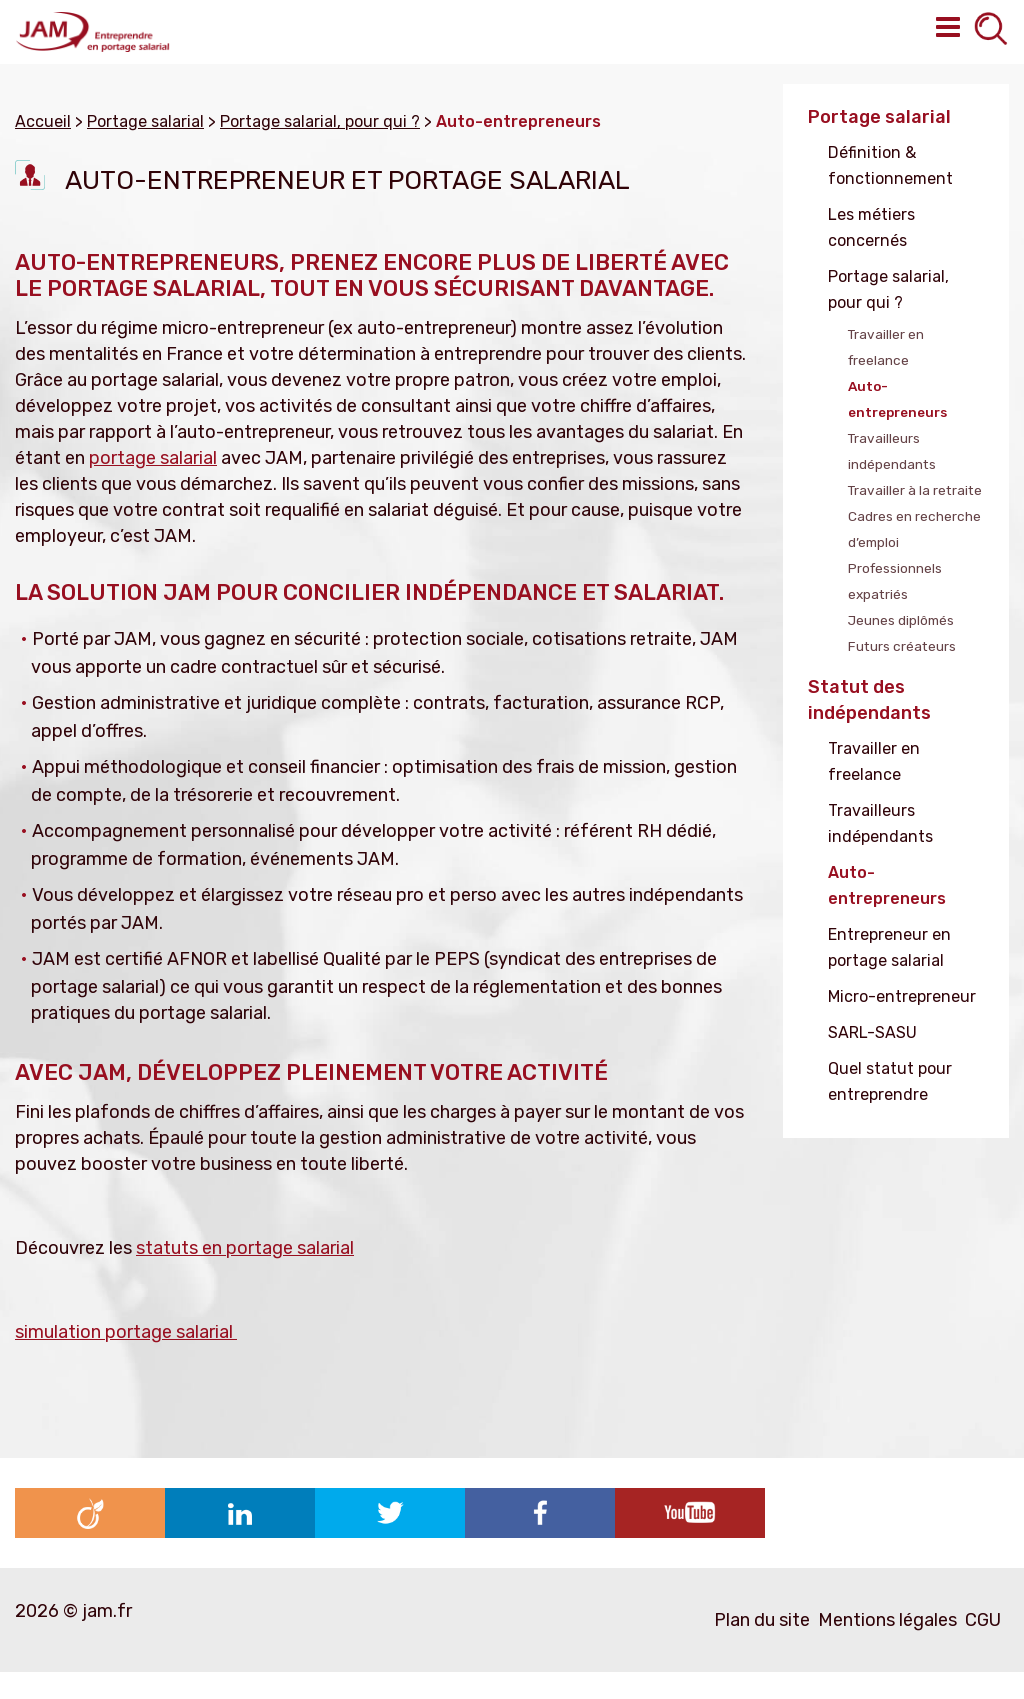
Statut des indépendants (869, 700)
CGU (983, 1620)
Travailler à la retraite (915, 490)
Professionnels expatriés (895, 581)
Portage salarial (879, 117)
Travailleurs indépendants (892, 451)
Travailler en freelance (886, 347)
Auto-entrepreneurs (897, 399)
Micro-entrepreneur (902, 996)
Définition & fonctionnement (890, 165)
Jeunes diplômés (901, 620)
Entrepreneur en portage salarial (889, 947)
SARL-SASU (872, 1032)
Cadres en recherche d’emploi (914, 529)
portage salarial (153, 458)
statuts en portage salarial (245, 1248)
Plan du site (762, 1620)
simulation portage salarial (126, 1332)
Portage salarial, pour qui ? (888, 289)
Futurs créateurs (902, 646)
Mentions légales (887, 1620)
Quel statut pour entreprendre (890, 1081)
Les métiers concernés (871, 227)
